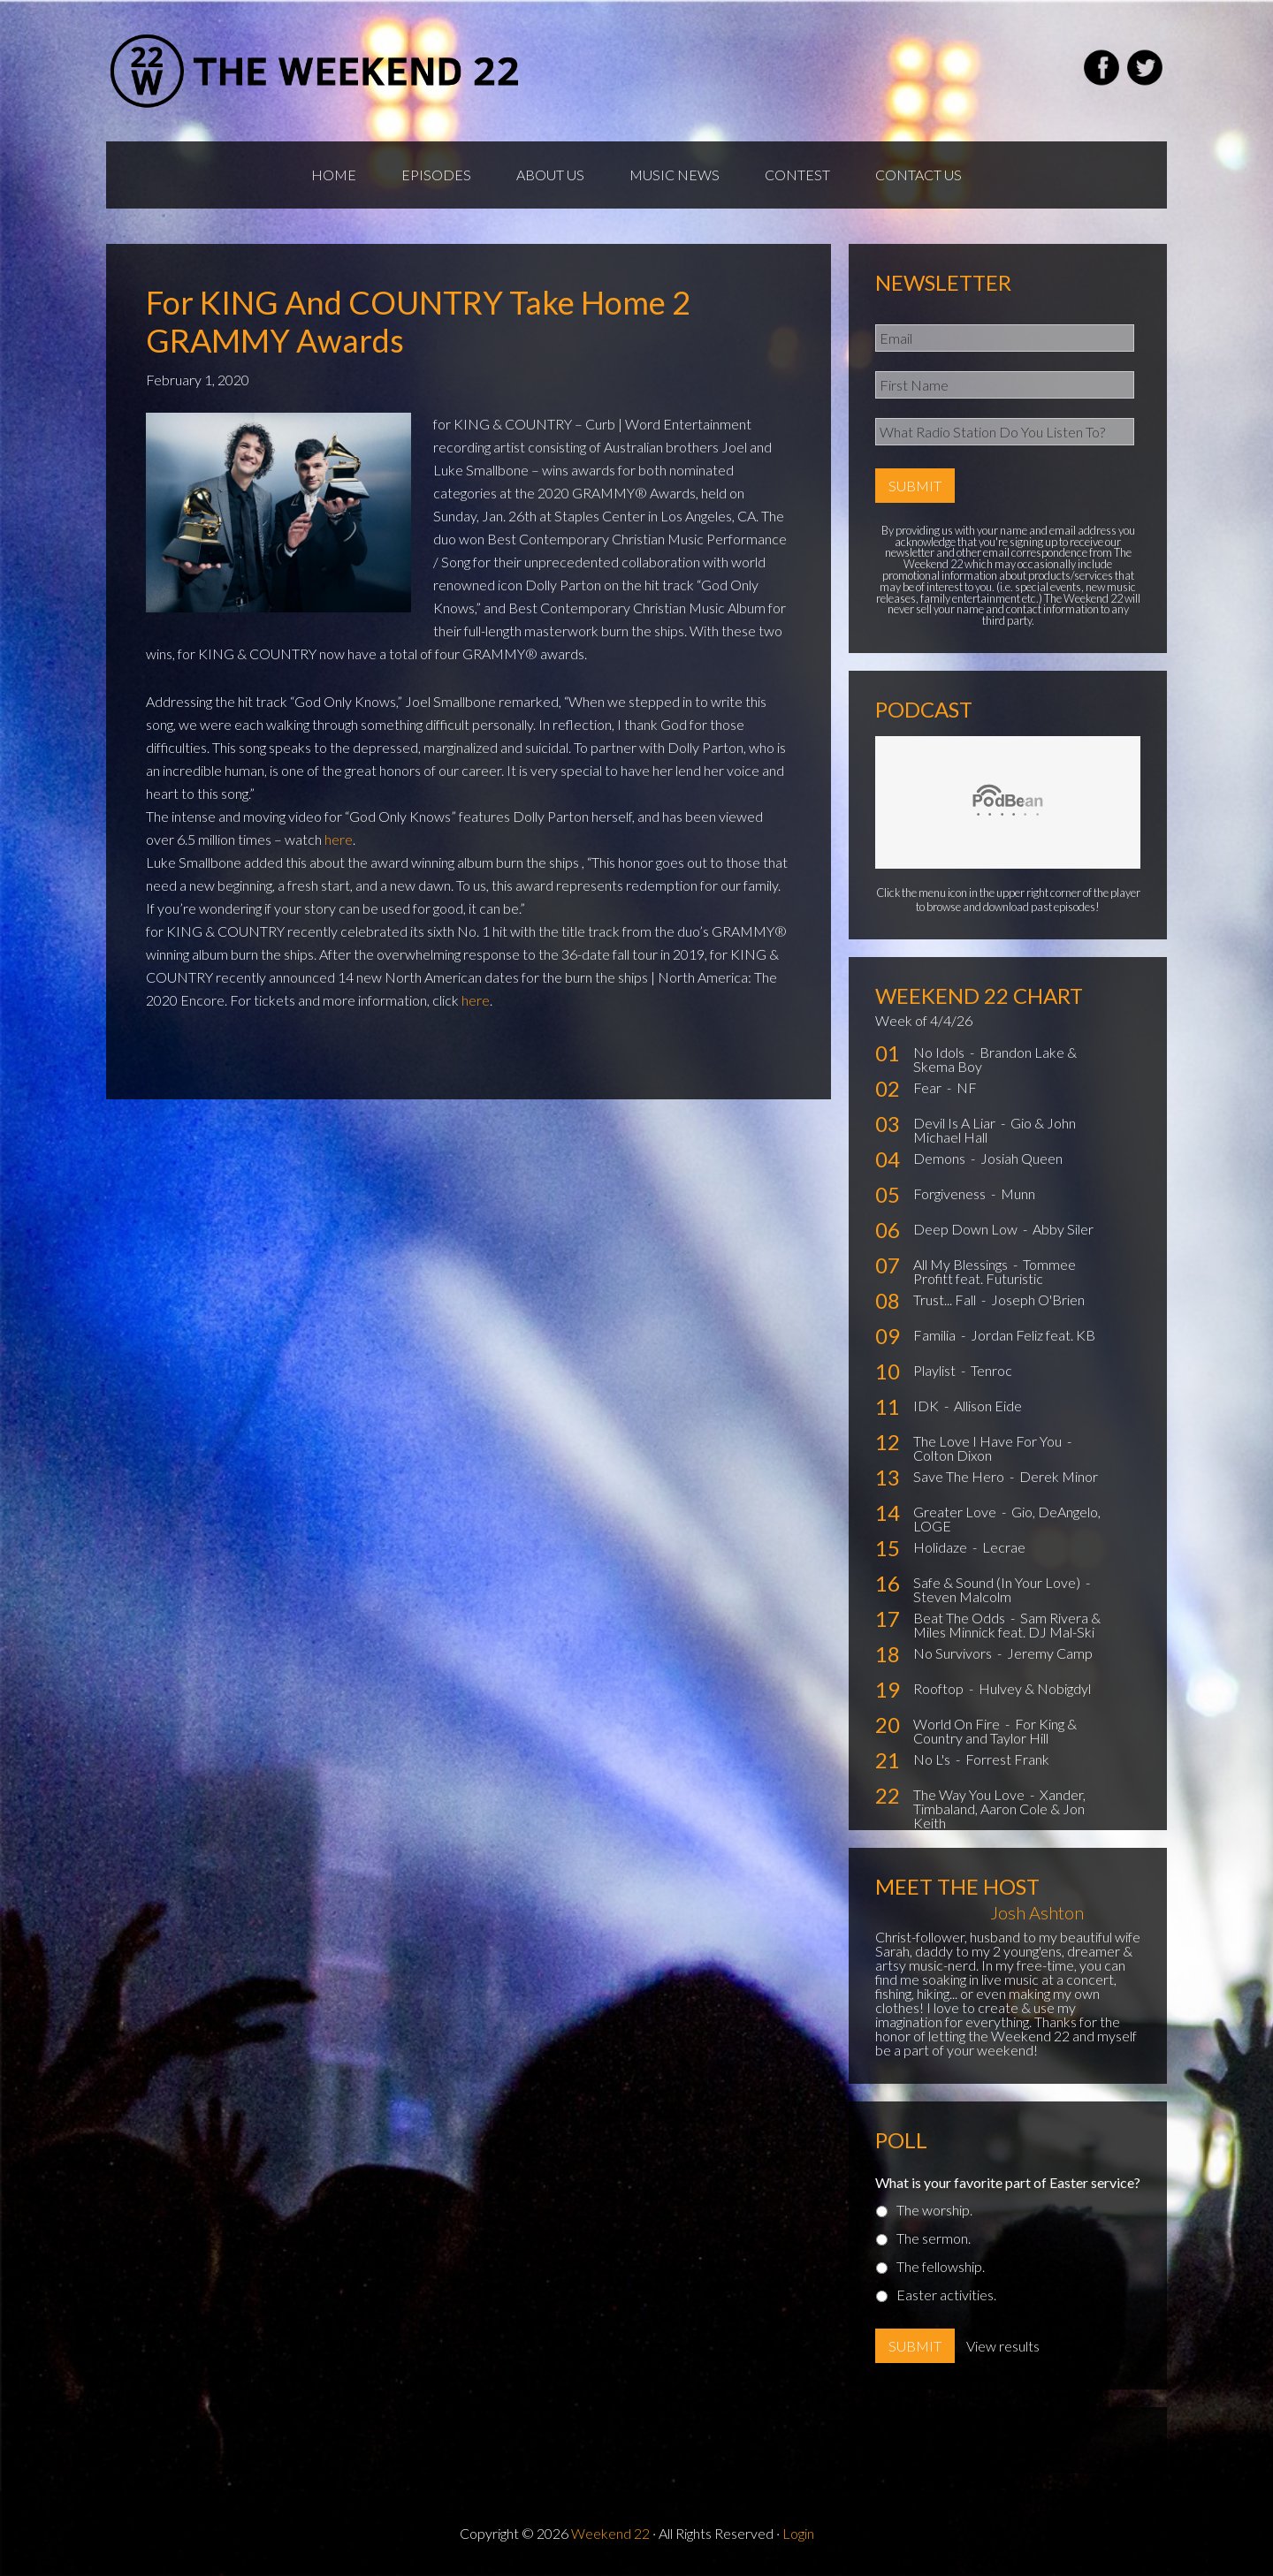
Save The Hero (960, 1476)
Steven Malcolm (962, 1596)
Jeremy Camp (1050, 1653)
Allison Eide (988, 1405)
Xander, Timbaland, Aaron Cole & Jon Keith (999, 1808)
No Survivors (954, 1653)
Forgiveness (950, 1193)
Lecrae (1003, 1547)
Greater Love (956, 1511)
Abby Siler (1063, 1228)
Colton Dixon (952, 1455)
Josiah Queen (1021, 1158)
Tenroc (991, 1370)
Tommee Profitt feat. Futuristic (994, 1271)
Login (798, 2533)
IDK (927, 1405)
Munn (1018, 1193)
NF (967, 1087)
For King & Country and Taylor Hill (995, 1730)
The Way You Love (970, 1794)
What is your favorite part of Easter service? (1007, 2182)
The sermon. (933, 2238)
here (338, 839)
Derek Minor (1058, 1476)
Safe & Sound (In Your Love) (998, 1582)
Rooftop (939, 1688)
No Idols (940, 1052)
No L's (933, 1759)
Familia (935, 1334)
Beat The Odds (960, 1617)
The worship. (934, 2209)
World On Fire (957, 1723)
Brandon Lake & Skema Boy (995, 1059)
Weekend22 (316, 71)
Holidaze (941, 1547)
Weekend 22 (610, 2533)
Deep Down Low (966, 1228)
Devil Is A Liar (955, 1122)
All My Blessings (961, 1264)
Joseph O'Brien (1038, 1299)
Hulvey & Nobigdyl (1035, 1688)
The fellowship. (940, 2266)
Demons (940, 1158)
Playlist (935, 1370)
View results (1003, 2345)
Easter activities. (946, 2294)
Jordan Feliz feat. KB (1033, 1334)
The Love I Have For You (988, 1440)
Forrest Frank (1007, 1759)
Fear (928, 1087)
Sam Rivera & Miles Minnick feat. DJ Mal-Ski (1007, 1624)
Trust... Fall (946, 1299)
